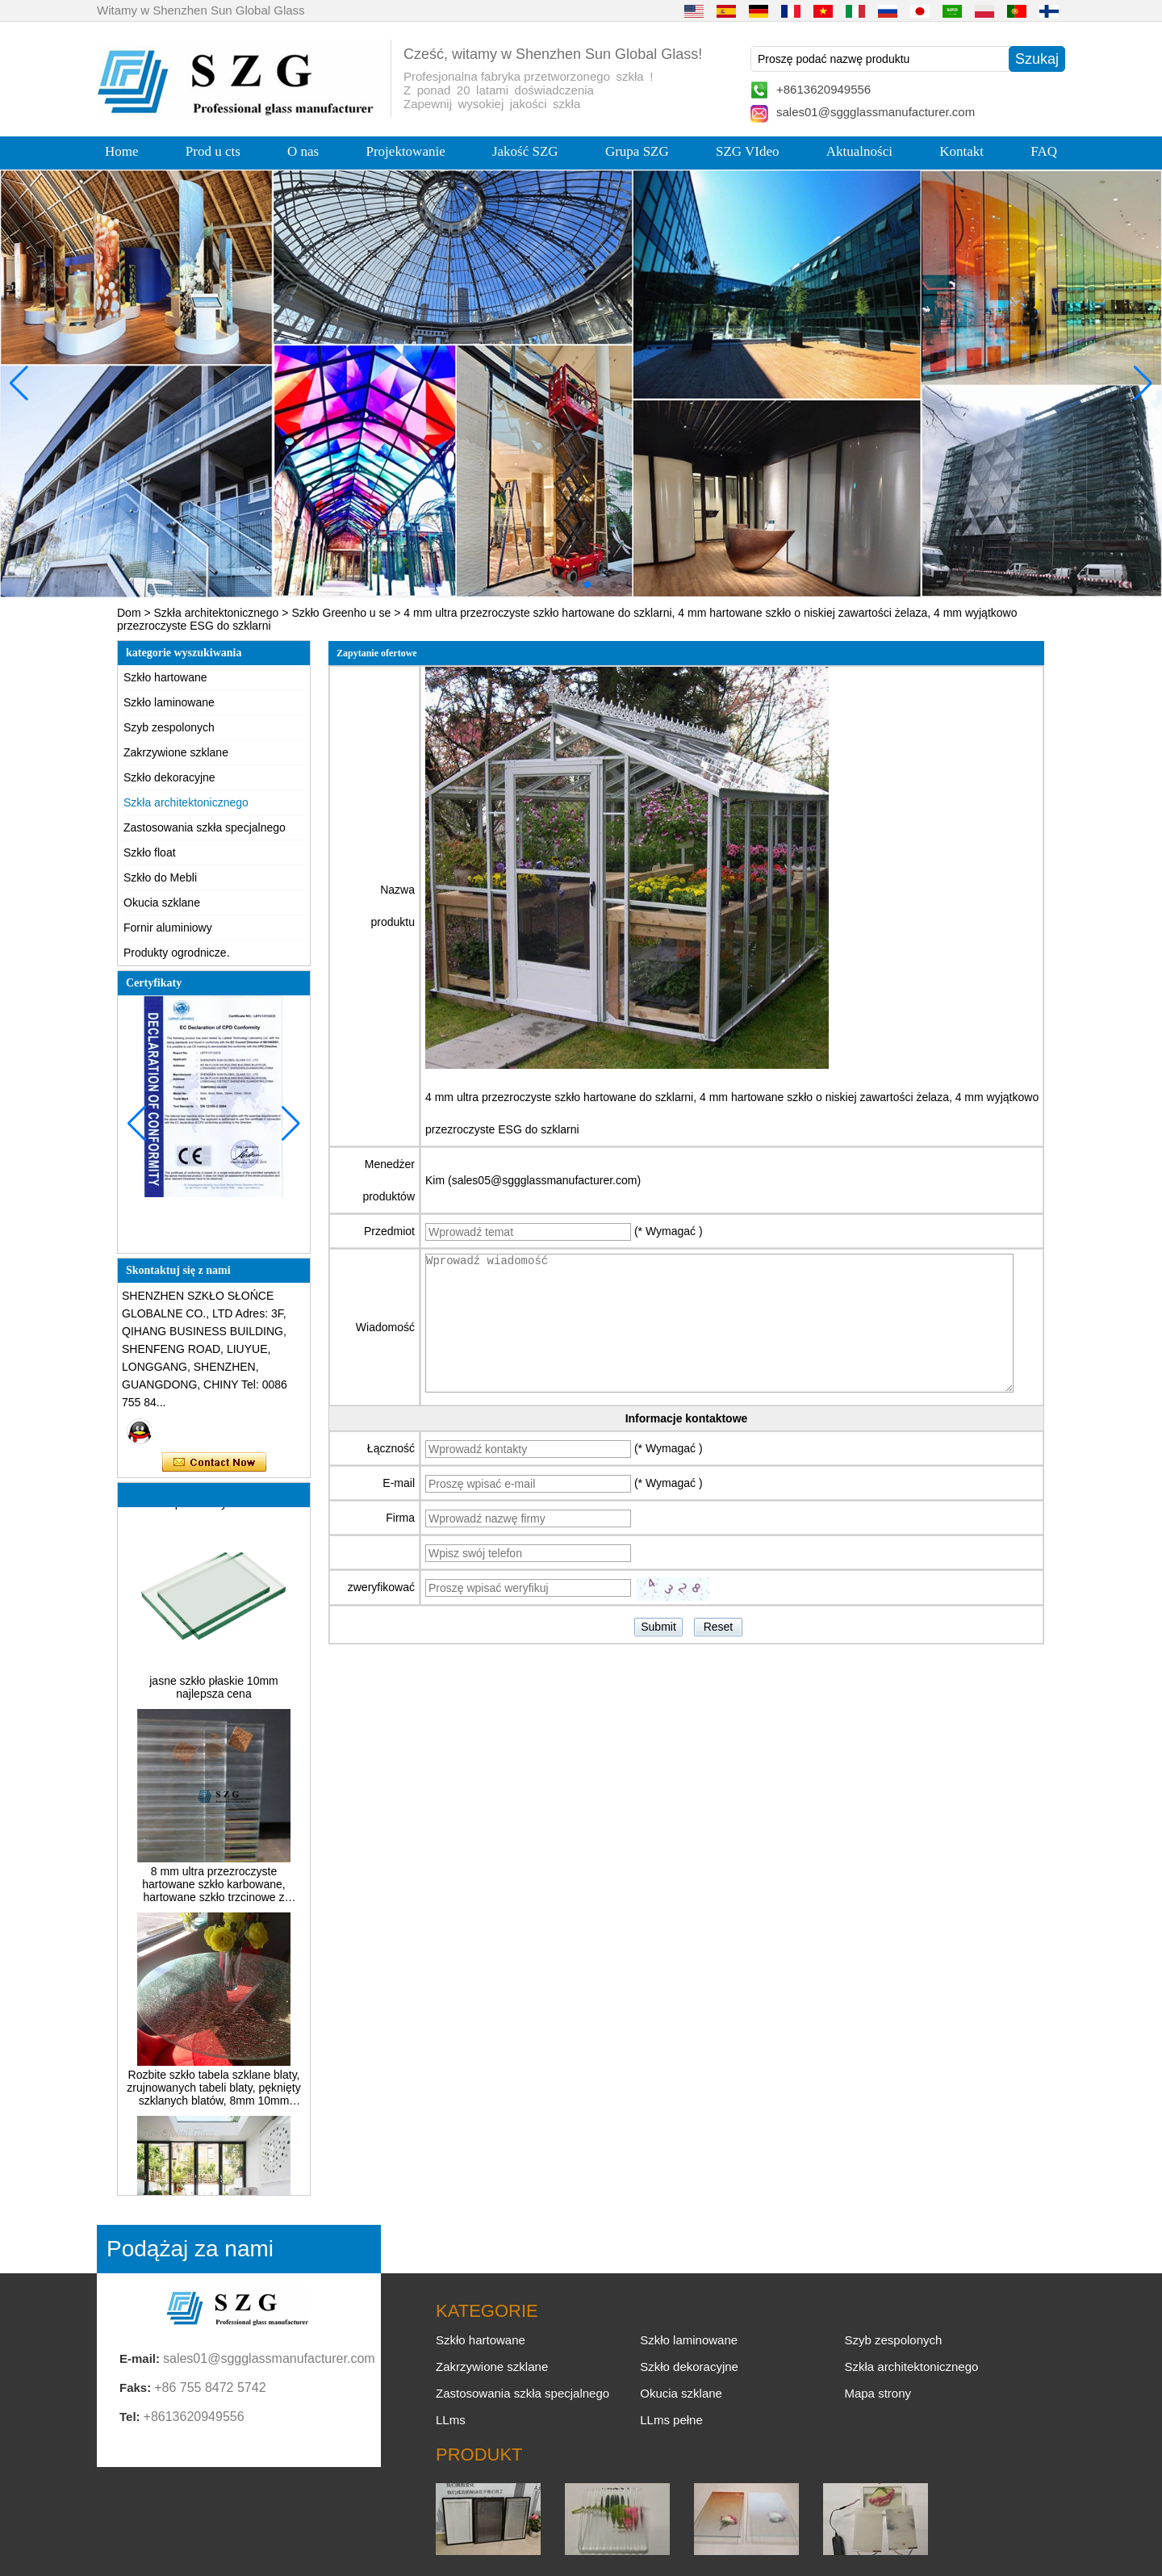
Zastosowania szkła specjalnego (204, 827)
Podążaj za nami (190, 2248)
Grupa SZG (637, 151)
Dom (129, 612)
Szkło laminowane (169, 702)
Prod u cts (213, 151)
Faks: (135, 2387)
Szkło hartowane (165, 677)
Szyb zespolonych (169, 727)
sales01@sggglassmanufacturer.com (875, 112)
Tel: (129, 2416)
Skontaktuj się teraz (214, 1462)
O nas (303, 151)
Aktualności (859, 151)
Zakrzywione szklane (175, 752)
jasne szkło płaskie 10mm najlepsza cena (213, 1694)
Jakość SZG (525, 151)
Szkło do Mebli (160, 877)
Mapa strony (877, 2393)
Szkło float (149, 852)
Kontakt (961, 151)
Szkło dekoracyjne (169, 777)
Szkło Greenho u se (341, 612)
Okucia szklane (161, 902)
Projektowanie (405, 151)
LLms (451, 2420)
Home (122, 151)
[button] (548, 584)
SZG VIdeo (748, 151)
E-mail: (139, 2358)
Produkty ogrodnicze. (176, 952)
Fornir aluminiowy (167, 927)
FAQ (1043, 151)
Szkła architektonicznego (216, 612)
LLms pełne (671, 2420)
